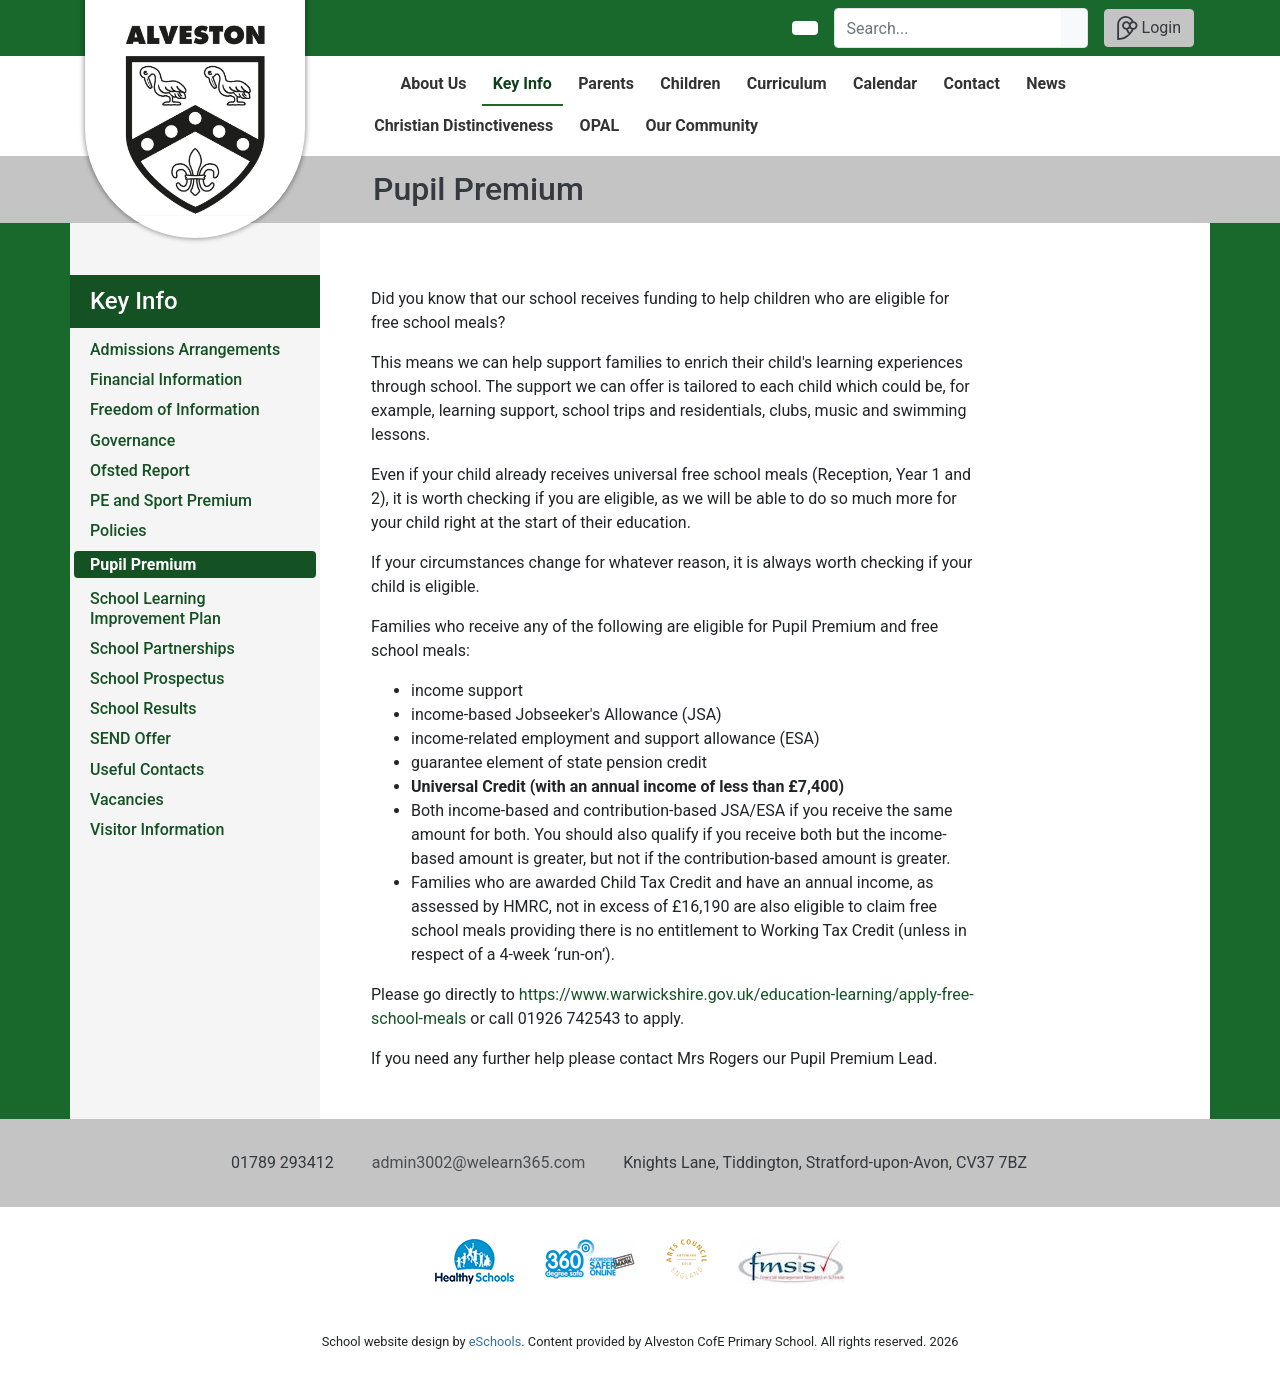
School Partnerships (162, 648)
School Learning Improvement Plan (155, 608)
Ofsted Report (140, 470)
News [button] (1046, 83)
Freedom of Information (175, 409)
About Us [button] (434, 83)
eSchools (495, 1341)
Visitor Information (157, 829)
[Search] (948, 28)
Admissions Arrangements (185, 349)
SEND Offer (130, 738)
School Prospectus (157, 678)
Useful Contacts (147, 769)
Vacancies (127, 799)
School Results (143, 708)
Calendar (885, 83)
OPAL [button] (599, 125)
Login (1149, 28)
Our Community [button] (701, 125)
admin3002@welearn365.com (478, 1162)
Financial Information (166, 379)
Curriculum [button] (787, 83)
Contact (972, 83)
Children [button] (690, 83)
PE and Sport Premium (171, 500)
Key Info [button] (522, 83)
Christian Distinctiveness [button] (463, 125)
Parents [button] (606, 83)
